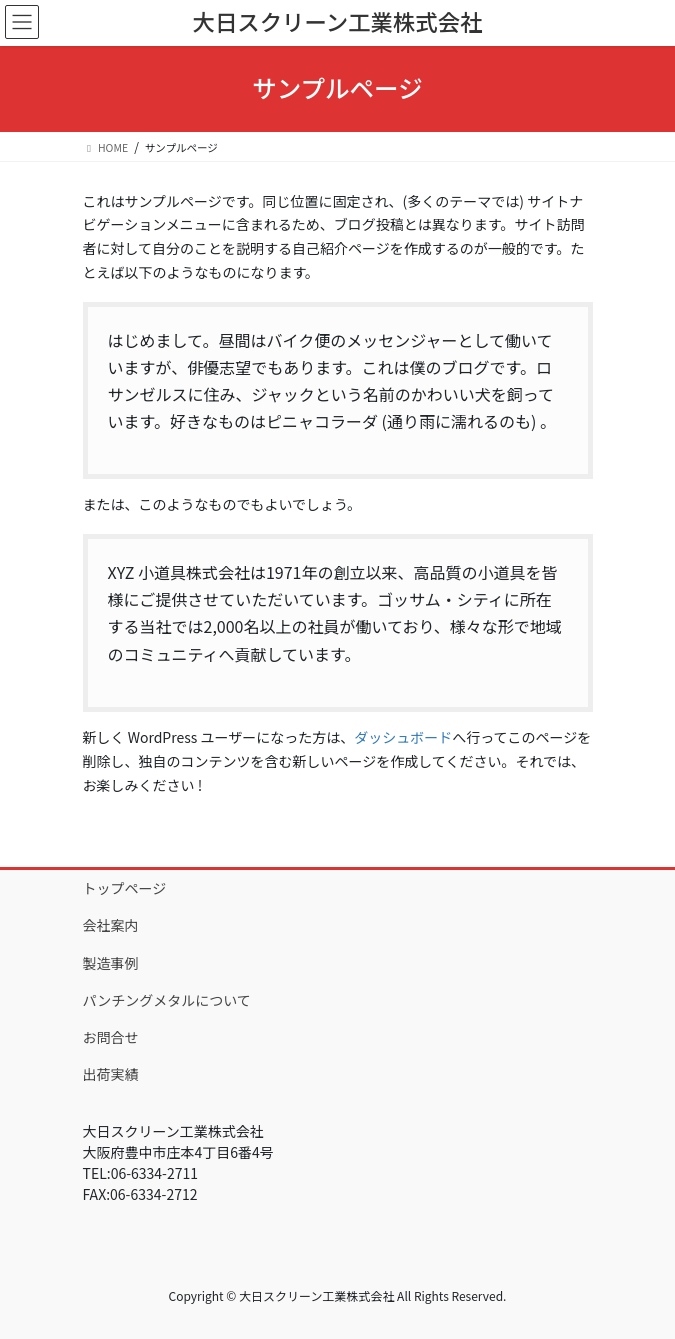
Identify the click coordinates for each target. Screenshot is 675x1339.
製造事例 (111, 963)
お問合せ (111, 1037)
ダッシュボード (403, 737)
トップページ (125, 888)
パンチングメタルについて (167, 1000)
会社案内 (111, 925)
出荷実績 (111, 1074)
